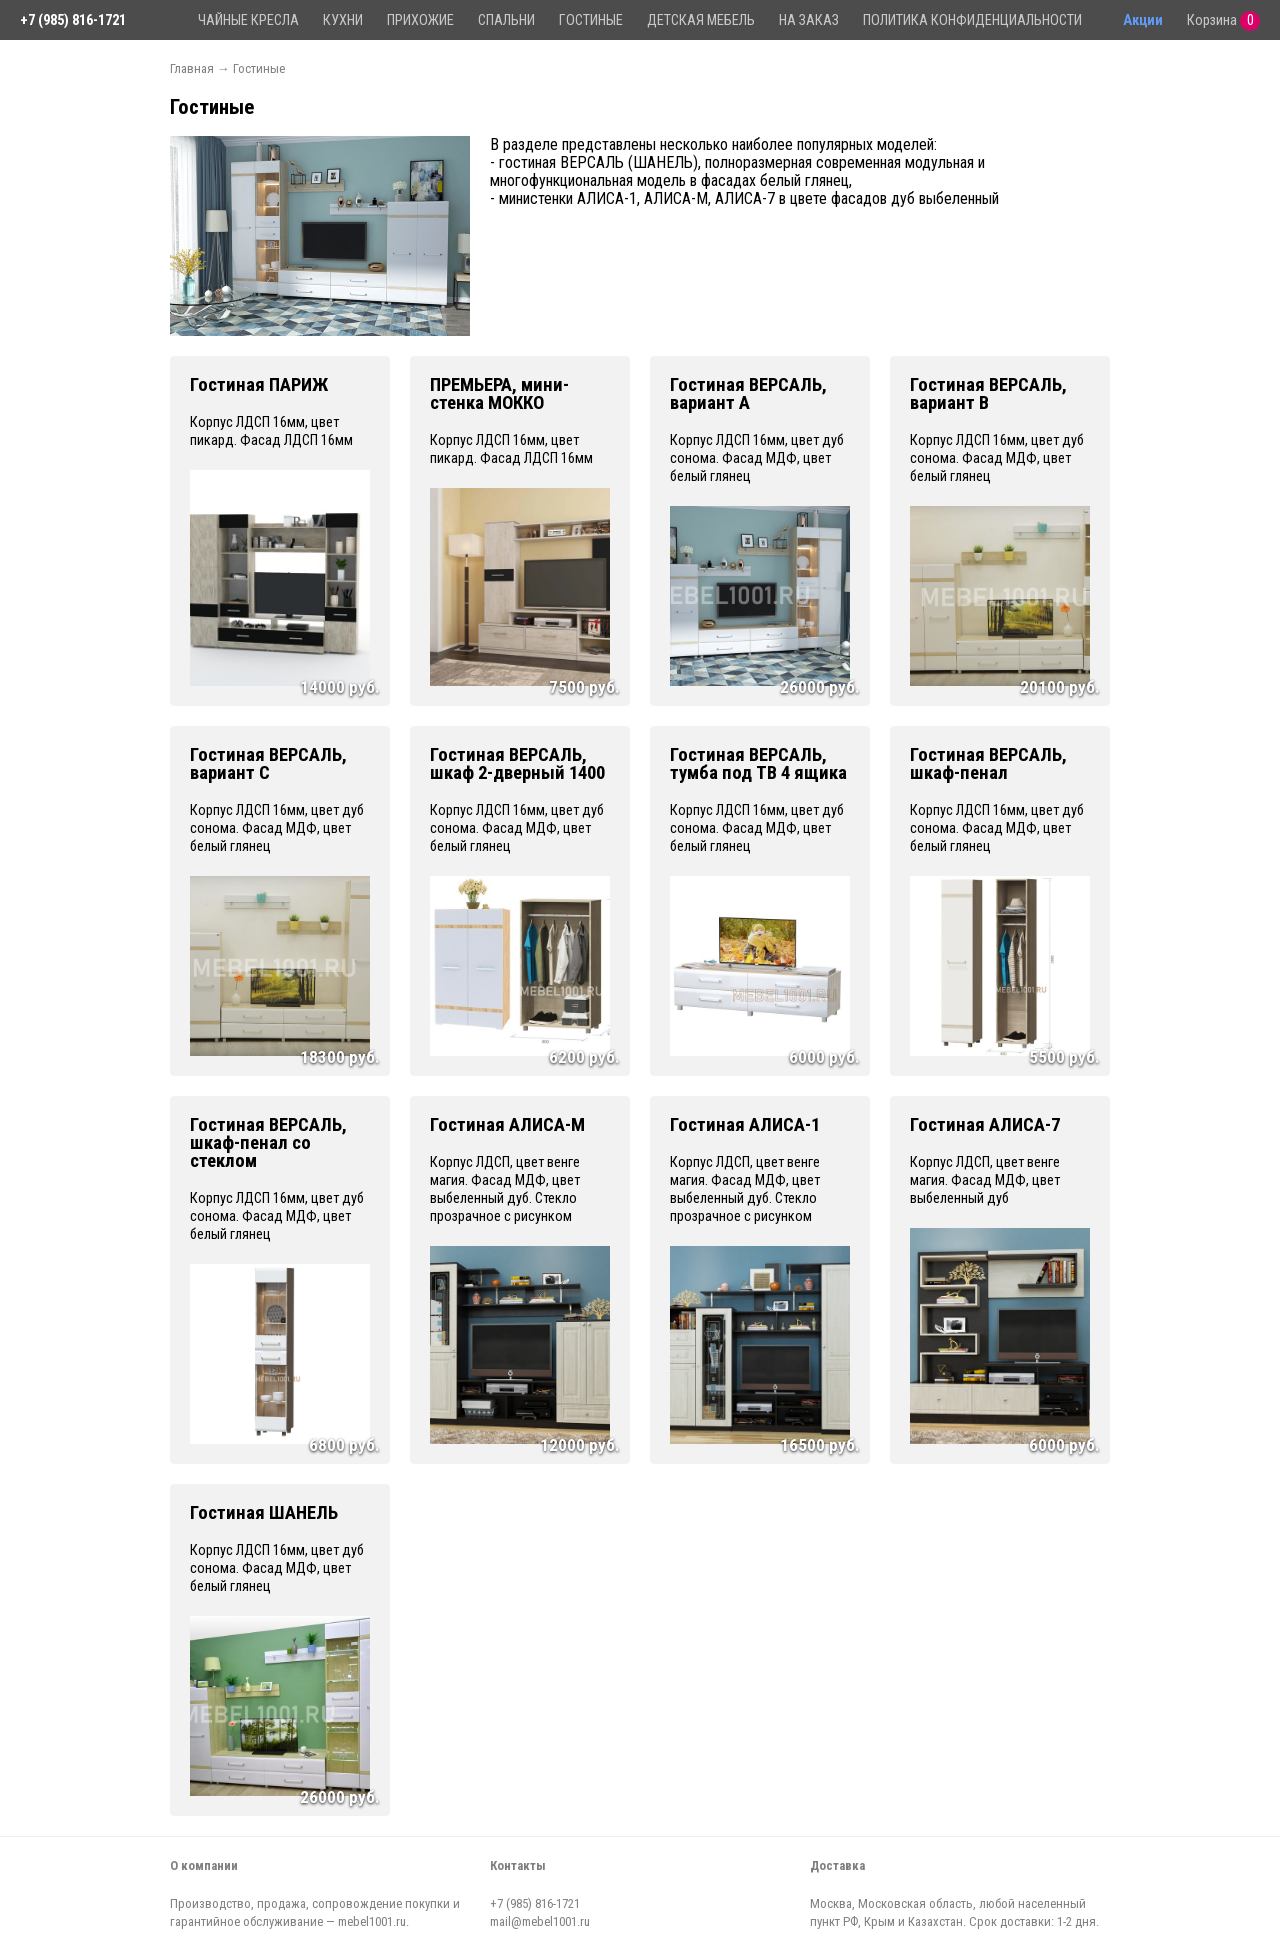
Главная (192, 68)
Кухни (343, 20)
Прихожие (420, 20)
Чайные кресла (248, 20)
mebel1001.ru (372, 1921)
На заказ (809, 20)
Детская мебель (701, 20)
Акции (1143, 20)
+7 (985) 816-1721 (73, 20)
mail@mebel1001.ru (540, 1921)
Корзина (1223, 21)
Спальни (506, 20)
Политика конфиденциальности (972, 20)
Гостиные (591, 20)
